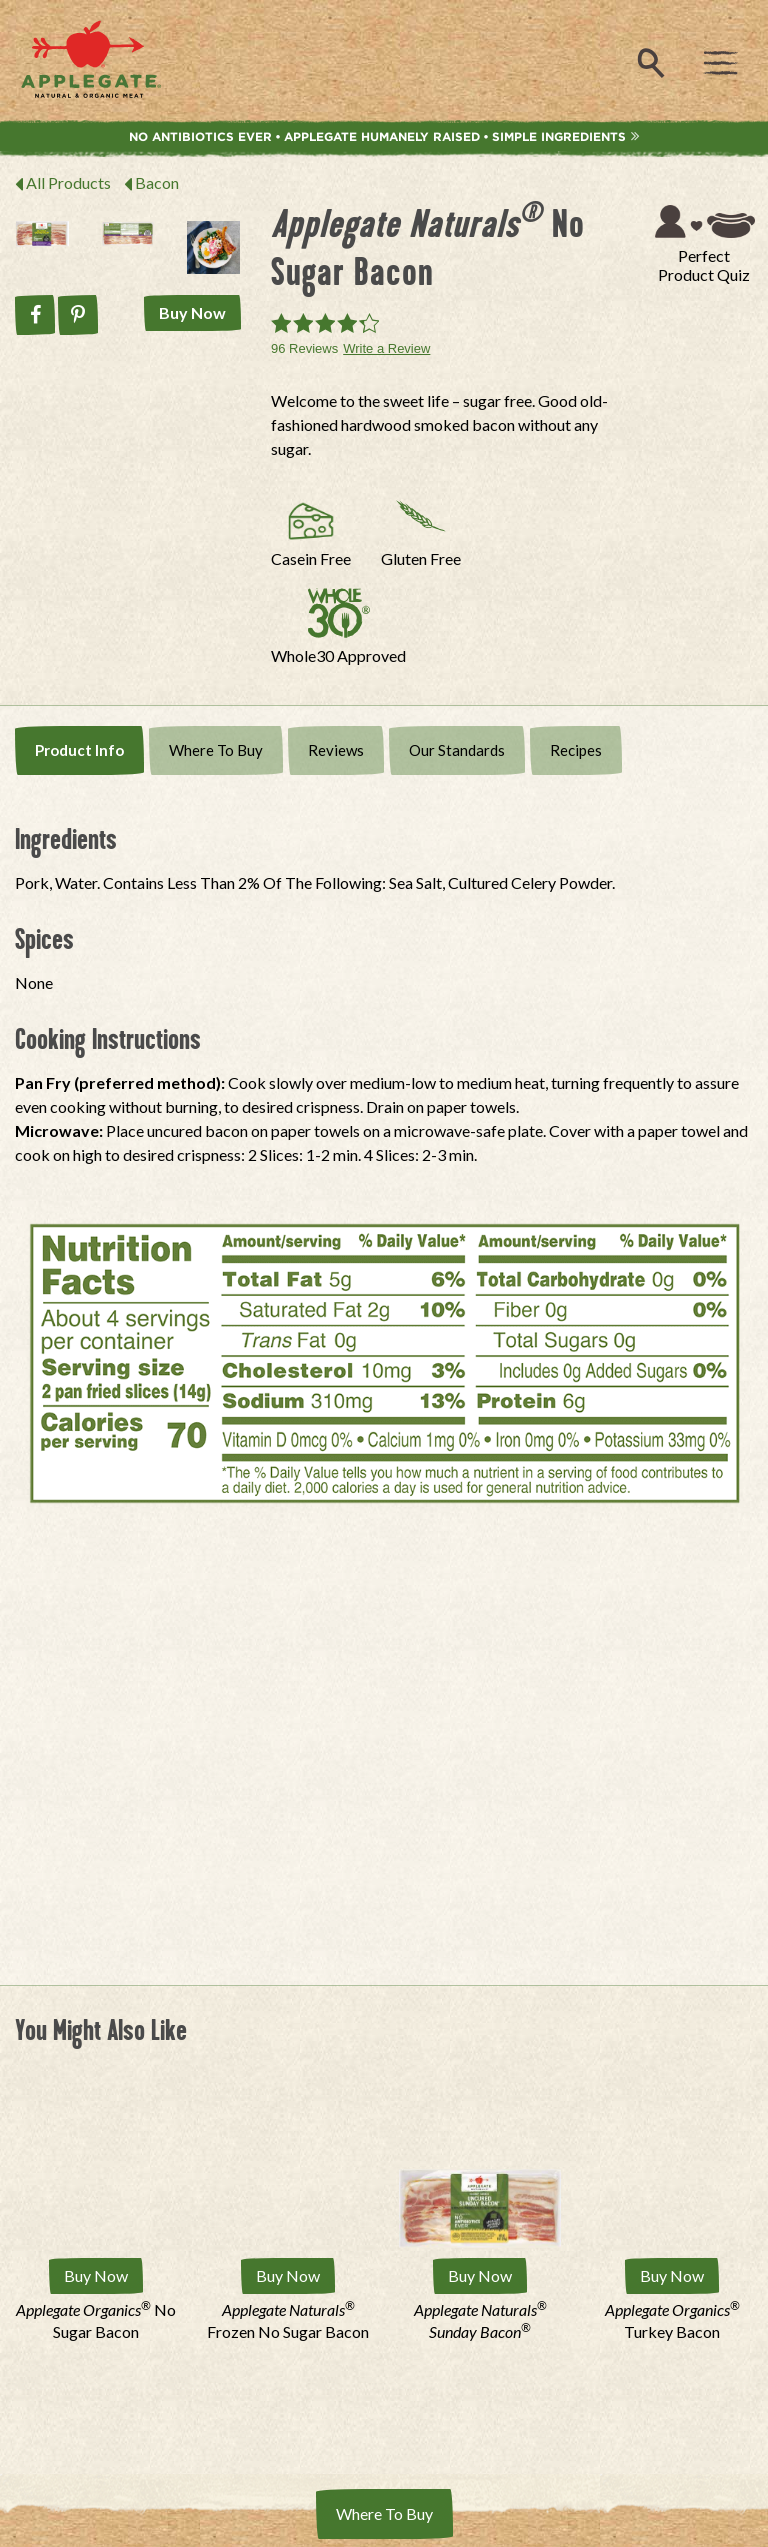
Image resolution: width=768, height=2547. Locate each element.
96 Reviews (304, 348)
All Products (68, 182)
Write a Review (386, 348)
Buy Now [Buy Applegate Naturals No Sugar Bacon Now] (192, 312)
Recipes (576, 750)
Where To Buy (216, 750)
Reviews (336, 750)
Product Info (79, 750)
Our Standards (457, 750)
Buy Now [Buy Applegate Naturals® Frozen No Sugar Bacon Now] (288, 2275)
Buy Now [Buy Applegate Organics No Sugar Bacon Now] (96, 2275)
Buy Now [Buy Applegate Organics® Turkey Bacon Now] (672, 2275)
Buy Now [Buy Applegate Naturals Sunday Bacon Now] (480, 2275)
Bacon (157, 182)
